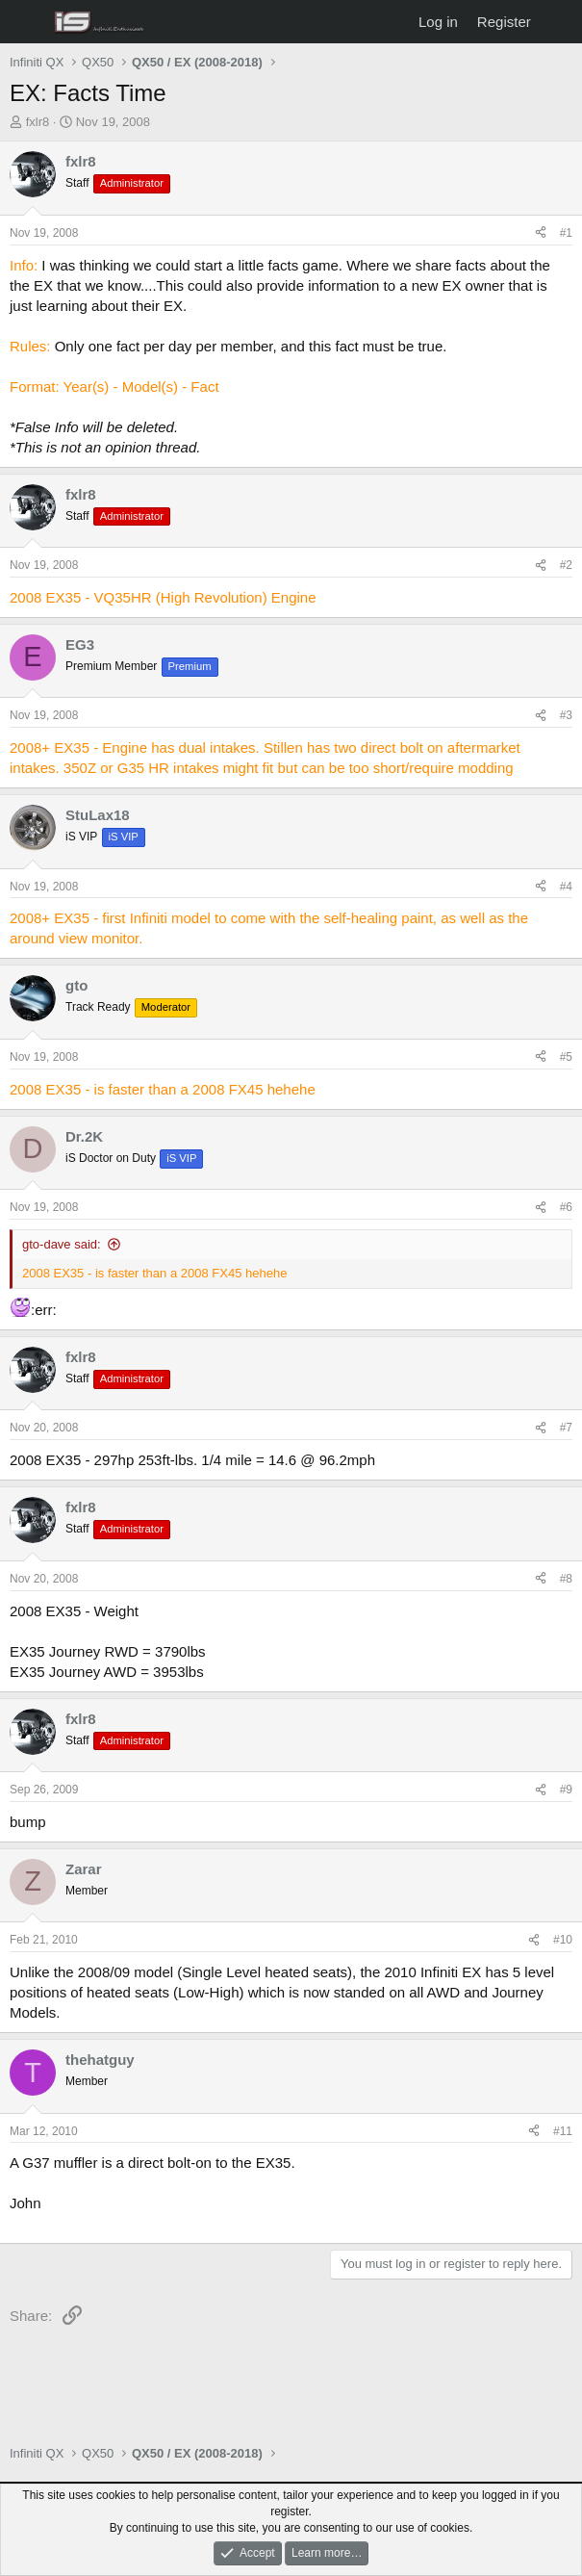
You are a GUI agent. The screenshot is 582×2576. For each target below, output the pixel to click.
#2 (566, 565)
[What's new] (559, 21)
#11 (562, 2131)
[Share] (540, 233)
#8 (566, 1578)
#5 (566, 1057)
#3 (566, 715)
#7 (566, 1427)
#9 (566, 1789)
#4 (566, 886)
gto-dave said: (61, 1244)
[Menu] (26, 22)
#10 (562, 1939)
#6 (566, 1207)
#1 (566, 233)
